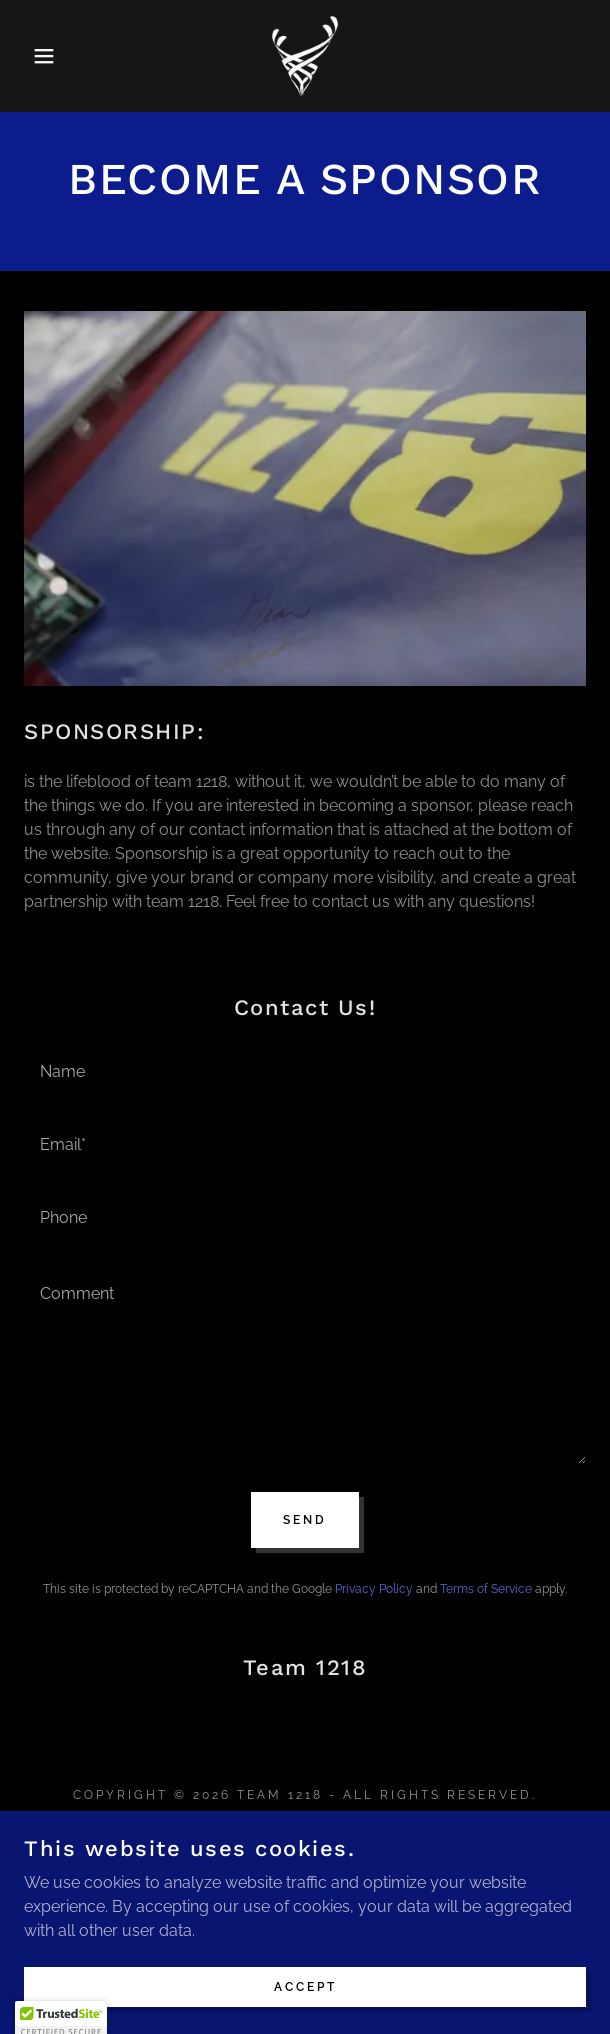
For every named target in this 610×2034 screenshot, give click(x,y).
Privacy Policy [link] (374, 1589)
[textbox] (305, 1069)
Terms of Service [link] (486, 1589)
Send (305, 1520)
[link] (305, 56)
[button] (41, 56)
